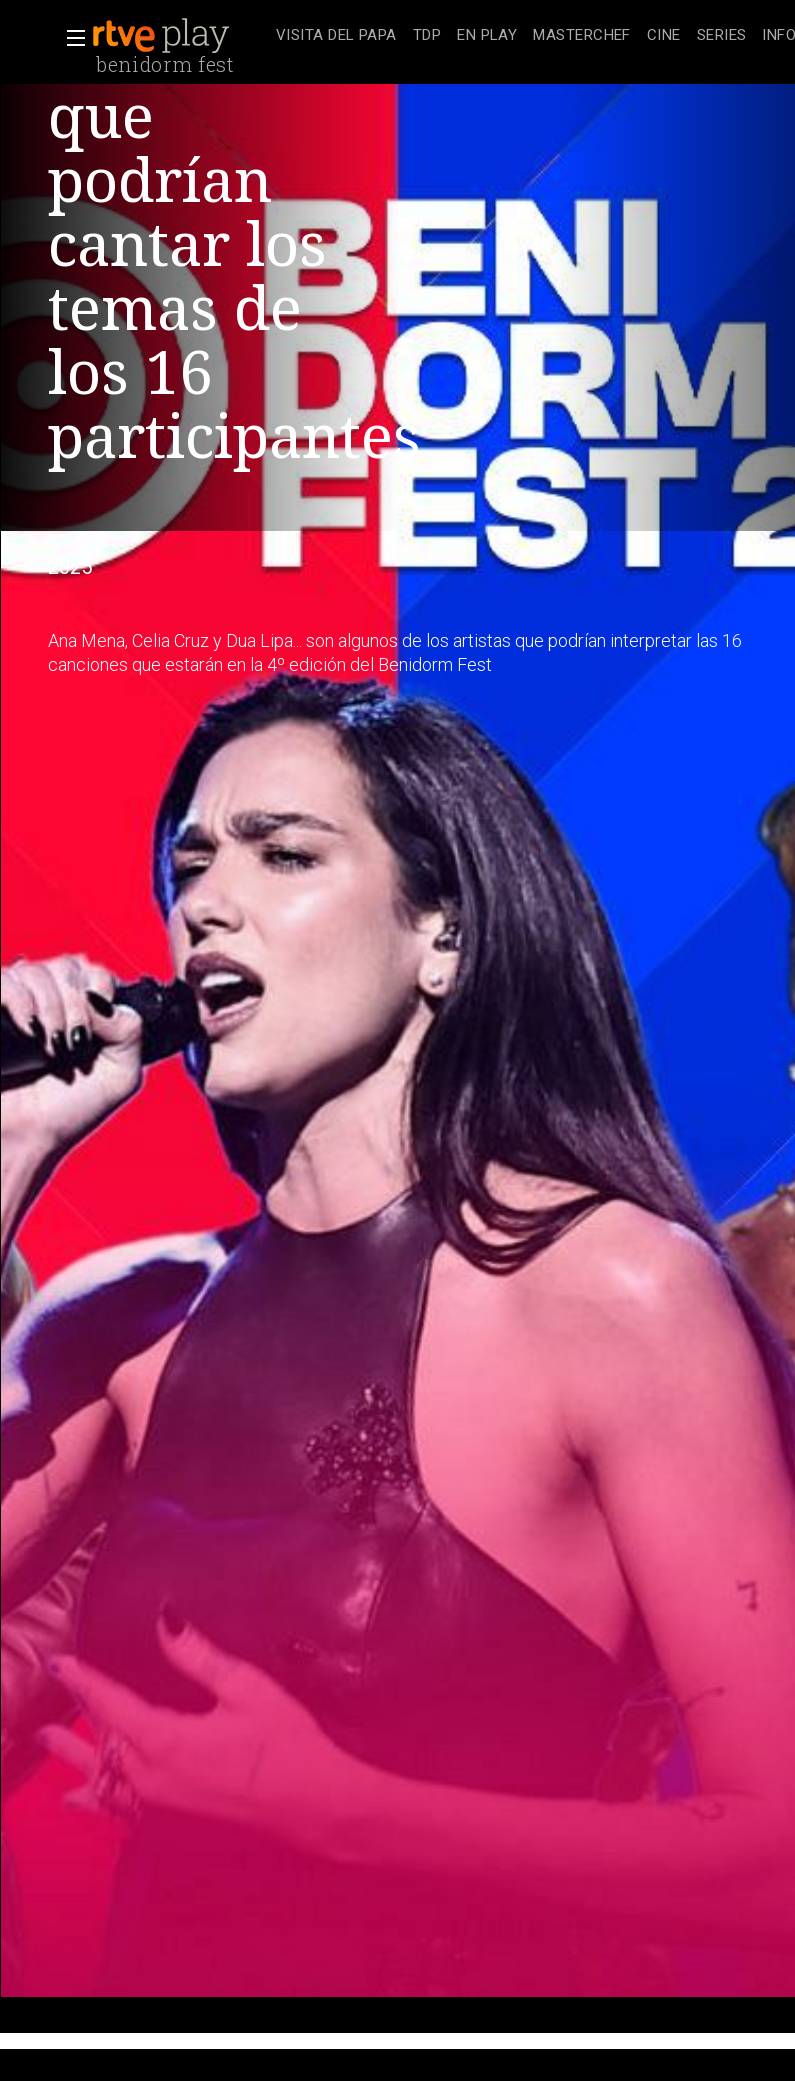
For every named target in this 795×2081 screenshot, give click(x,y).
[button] (70, 38)
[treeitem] (336, 36)
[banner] (180, 36)
